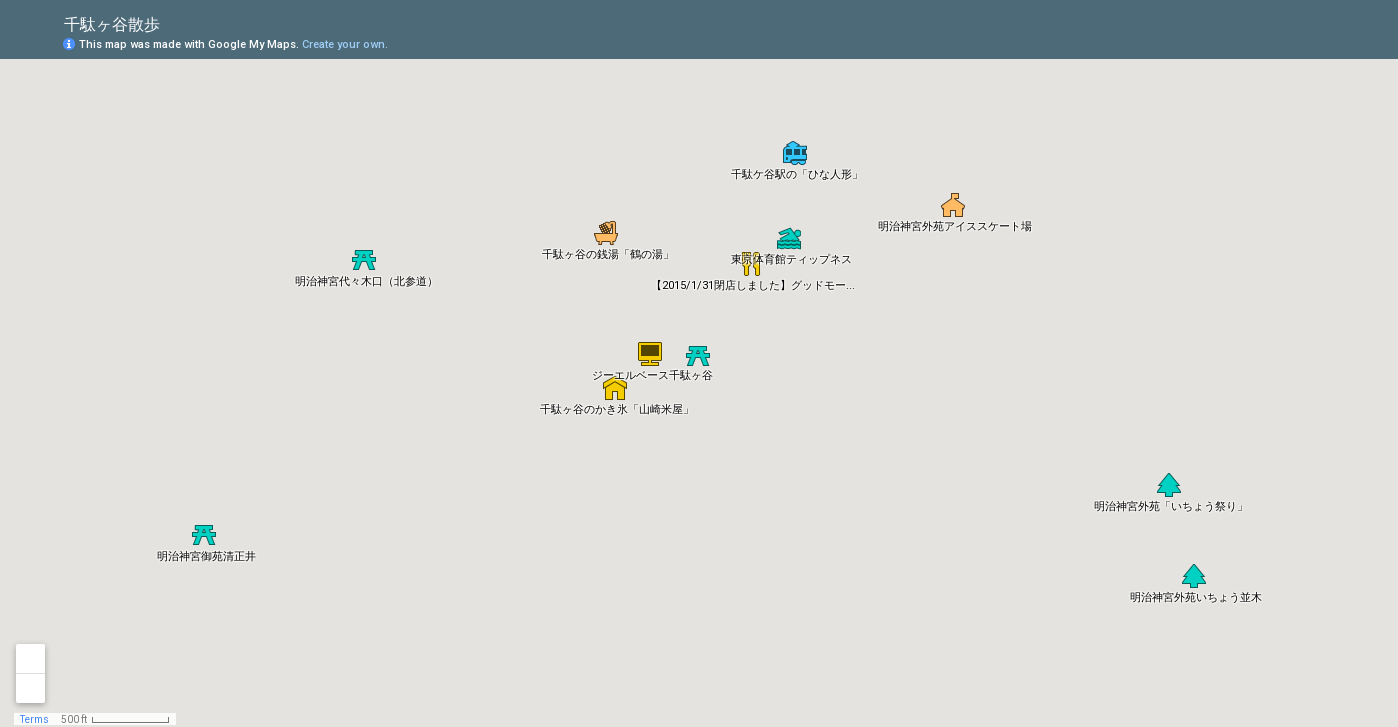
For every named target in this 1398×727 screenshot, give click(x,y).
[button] (650, 354)
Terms (34, 719)
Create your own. (345, 44)
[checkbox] (175, 22)
